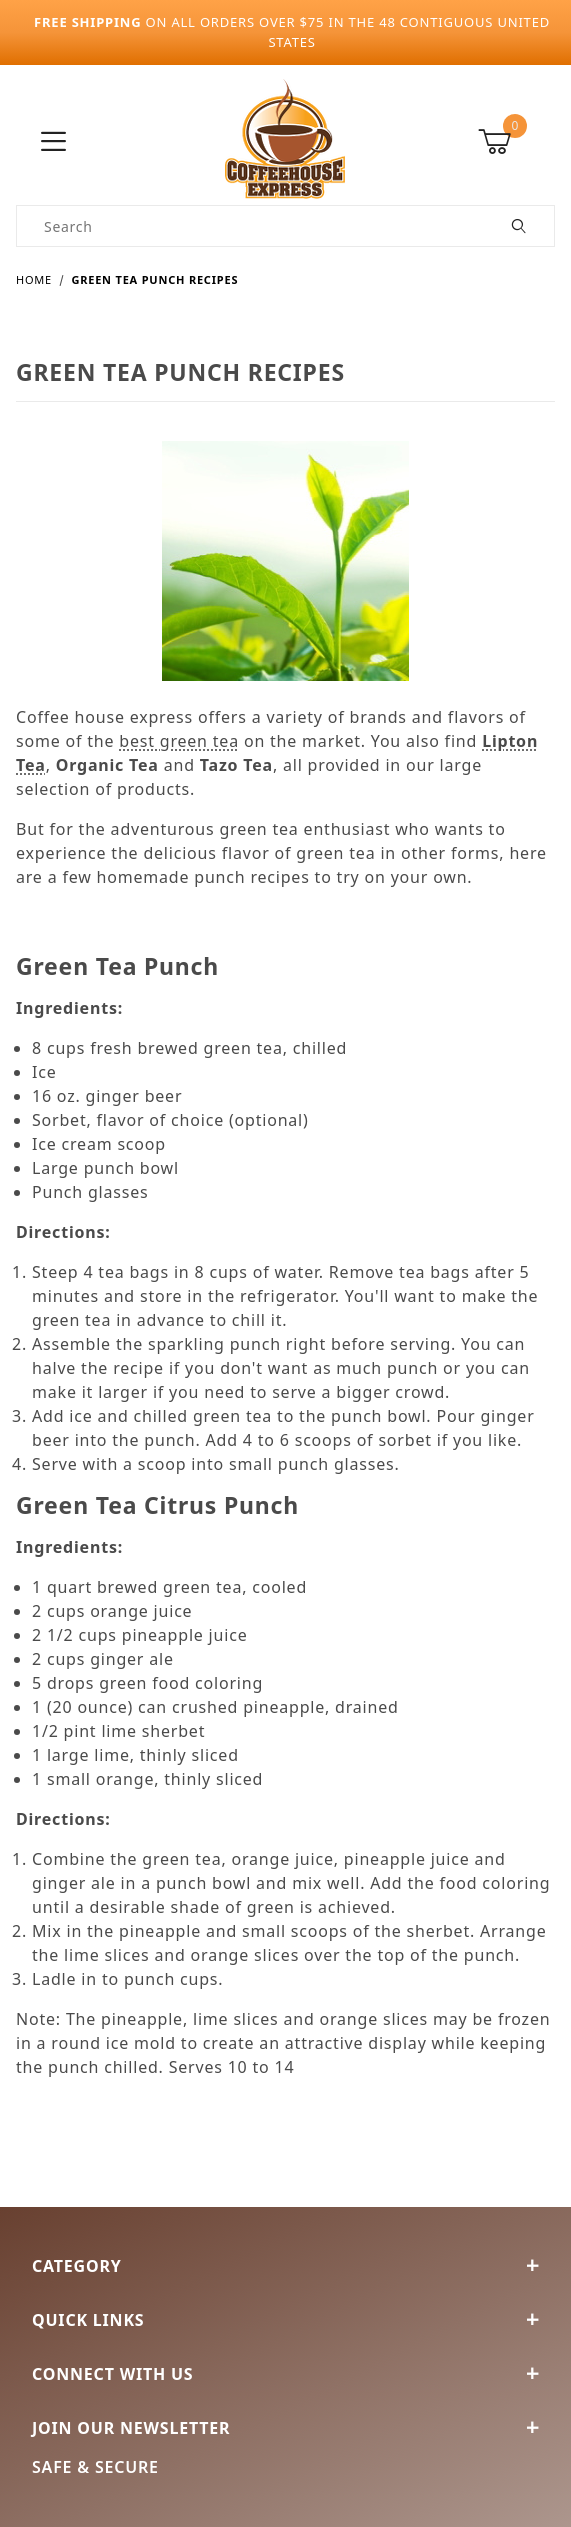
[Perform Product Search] (519, 226)
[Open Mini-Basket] (516, 142)
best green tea (179, 741)
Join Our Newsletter (285, 2428)
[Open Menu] (54, 142)
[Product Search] (251, 226)
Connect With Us (285, 2374)
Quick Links (285, 2320)
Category (285, 2266)
